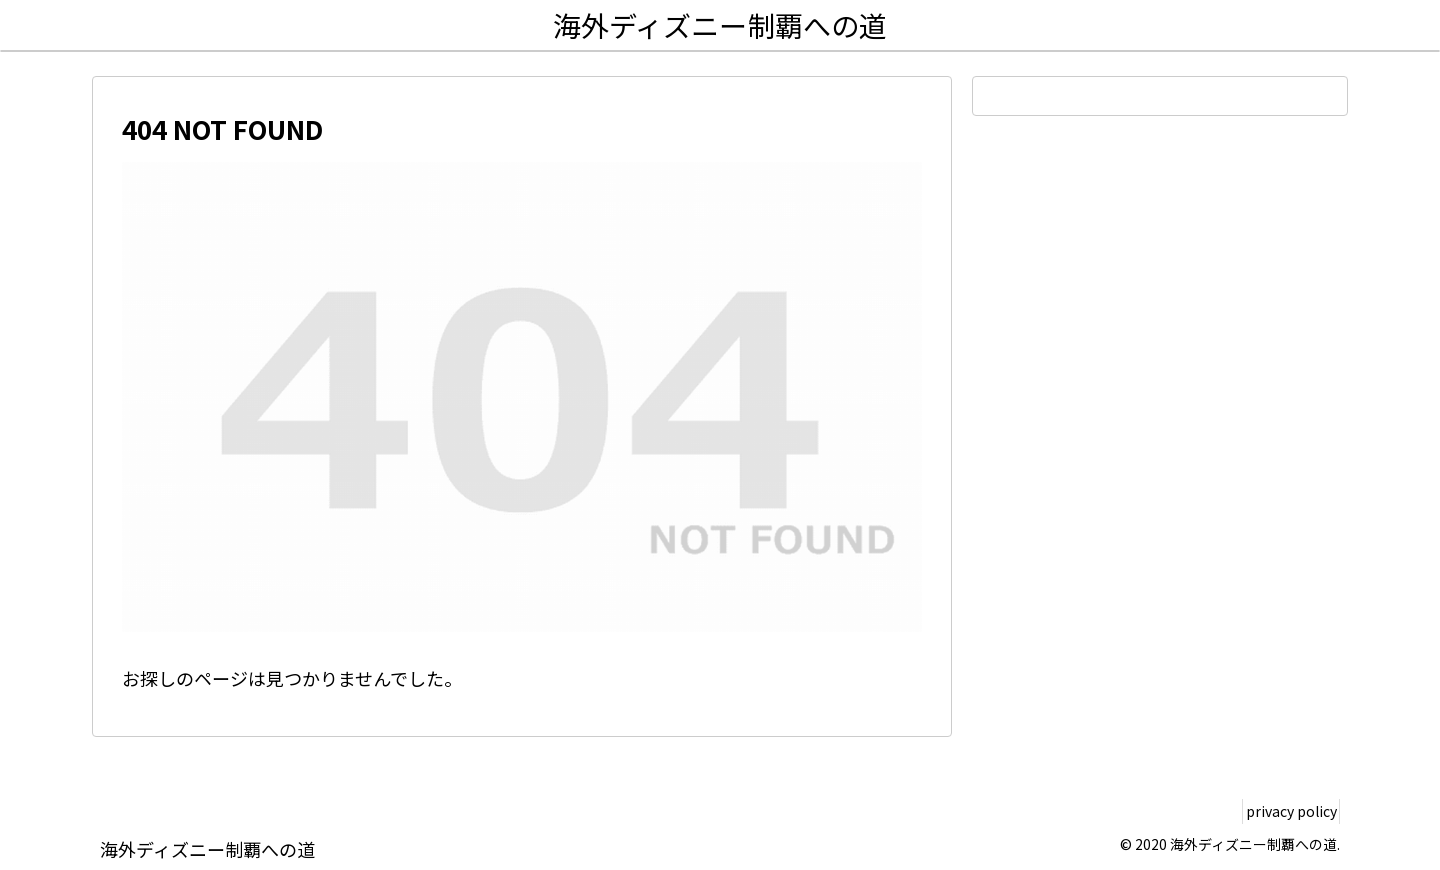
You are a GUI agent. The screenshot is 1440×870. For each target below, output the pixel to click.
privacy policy (1283, 811)
